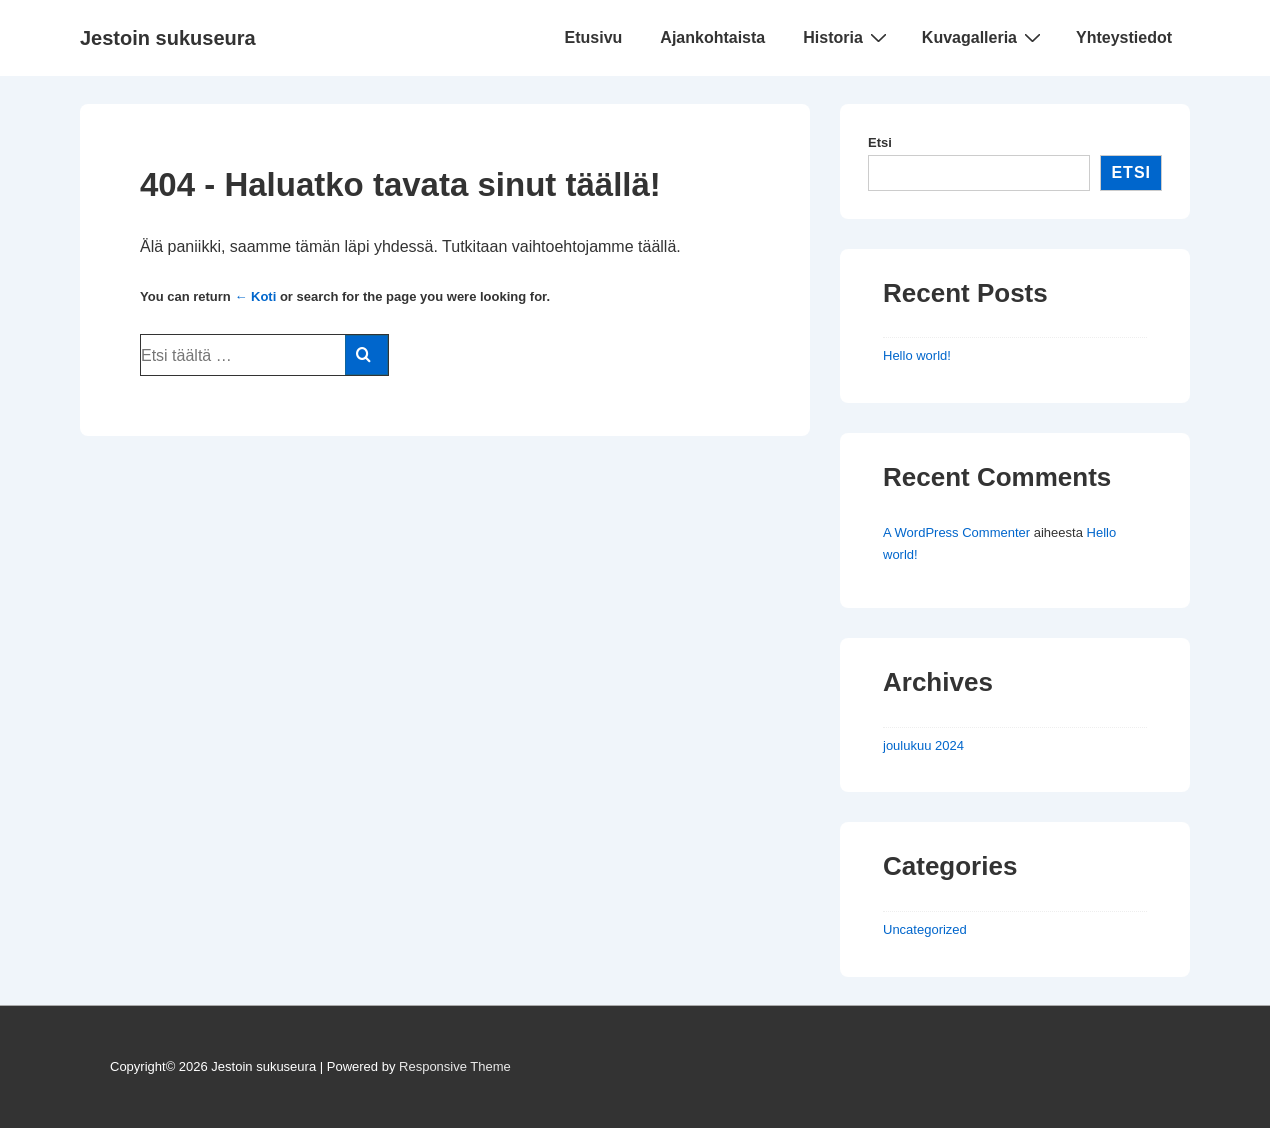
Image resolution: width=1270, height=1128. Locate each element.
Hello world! (917, 355)
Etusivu (594, 37)
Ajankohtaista (712, 37)
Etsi (880, 142)
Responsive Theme (455, 1066)
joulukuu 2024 (923, 745)
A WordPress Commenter (956, 532)
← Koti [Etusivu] (255, 296)
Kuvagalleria (984, 37)
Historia (847, 37)
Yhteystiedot (1124, 37)
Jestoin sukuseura (168, 38)
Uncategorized (925, 929)
